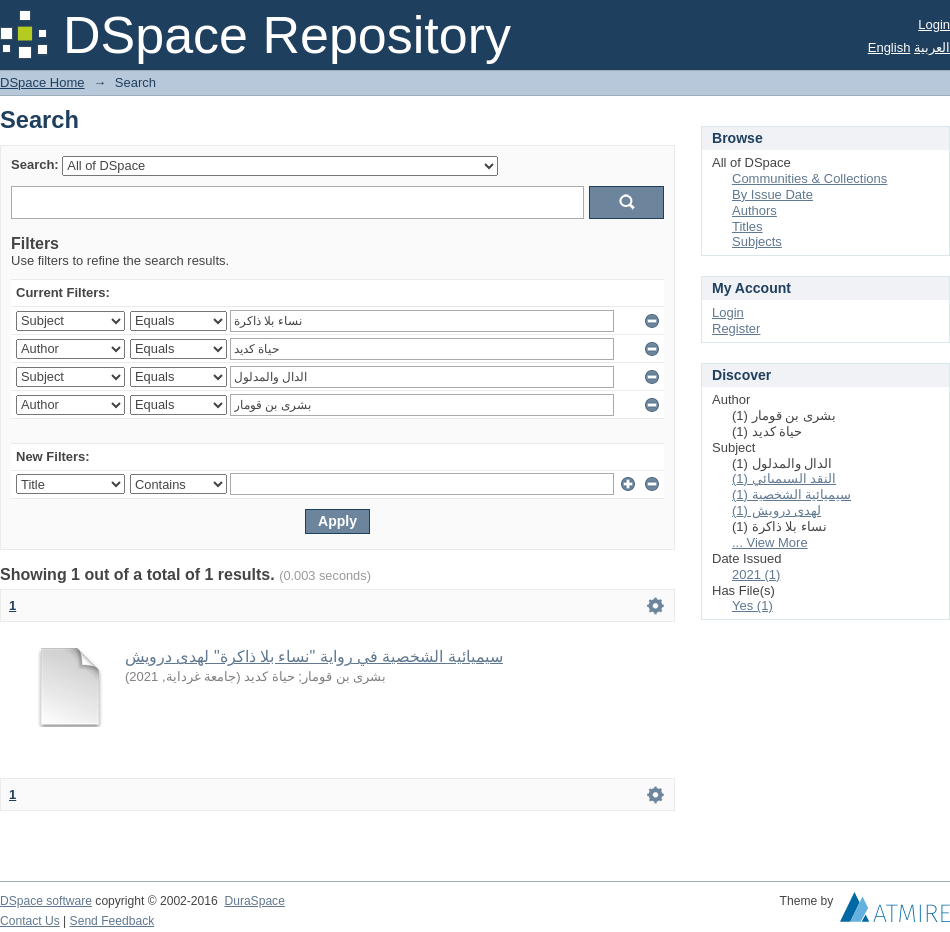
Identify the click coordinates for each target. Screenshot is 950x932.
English (889, 47)
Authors (754, 210)
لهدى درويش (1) (776, 510)
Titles (747, 226)
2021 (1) (756, 574)
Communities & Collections (809, 178)
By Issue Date (772, 194)
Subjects (757, 241)
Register (736, 328)
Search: (35, 164)
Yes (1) (752, 605)
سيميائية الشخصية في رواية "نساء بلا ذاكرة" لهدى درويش (314, 656)
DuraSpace (254, 901)
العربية (932, 47)
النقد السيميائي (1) (784, 478)
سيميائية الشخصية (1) (791, 494)
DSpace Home (42, 82)
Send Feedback (112, 921)
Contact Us (30, 921)
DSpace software (46, 901)
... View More (770, 542)
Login (934, 24)
